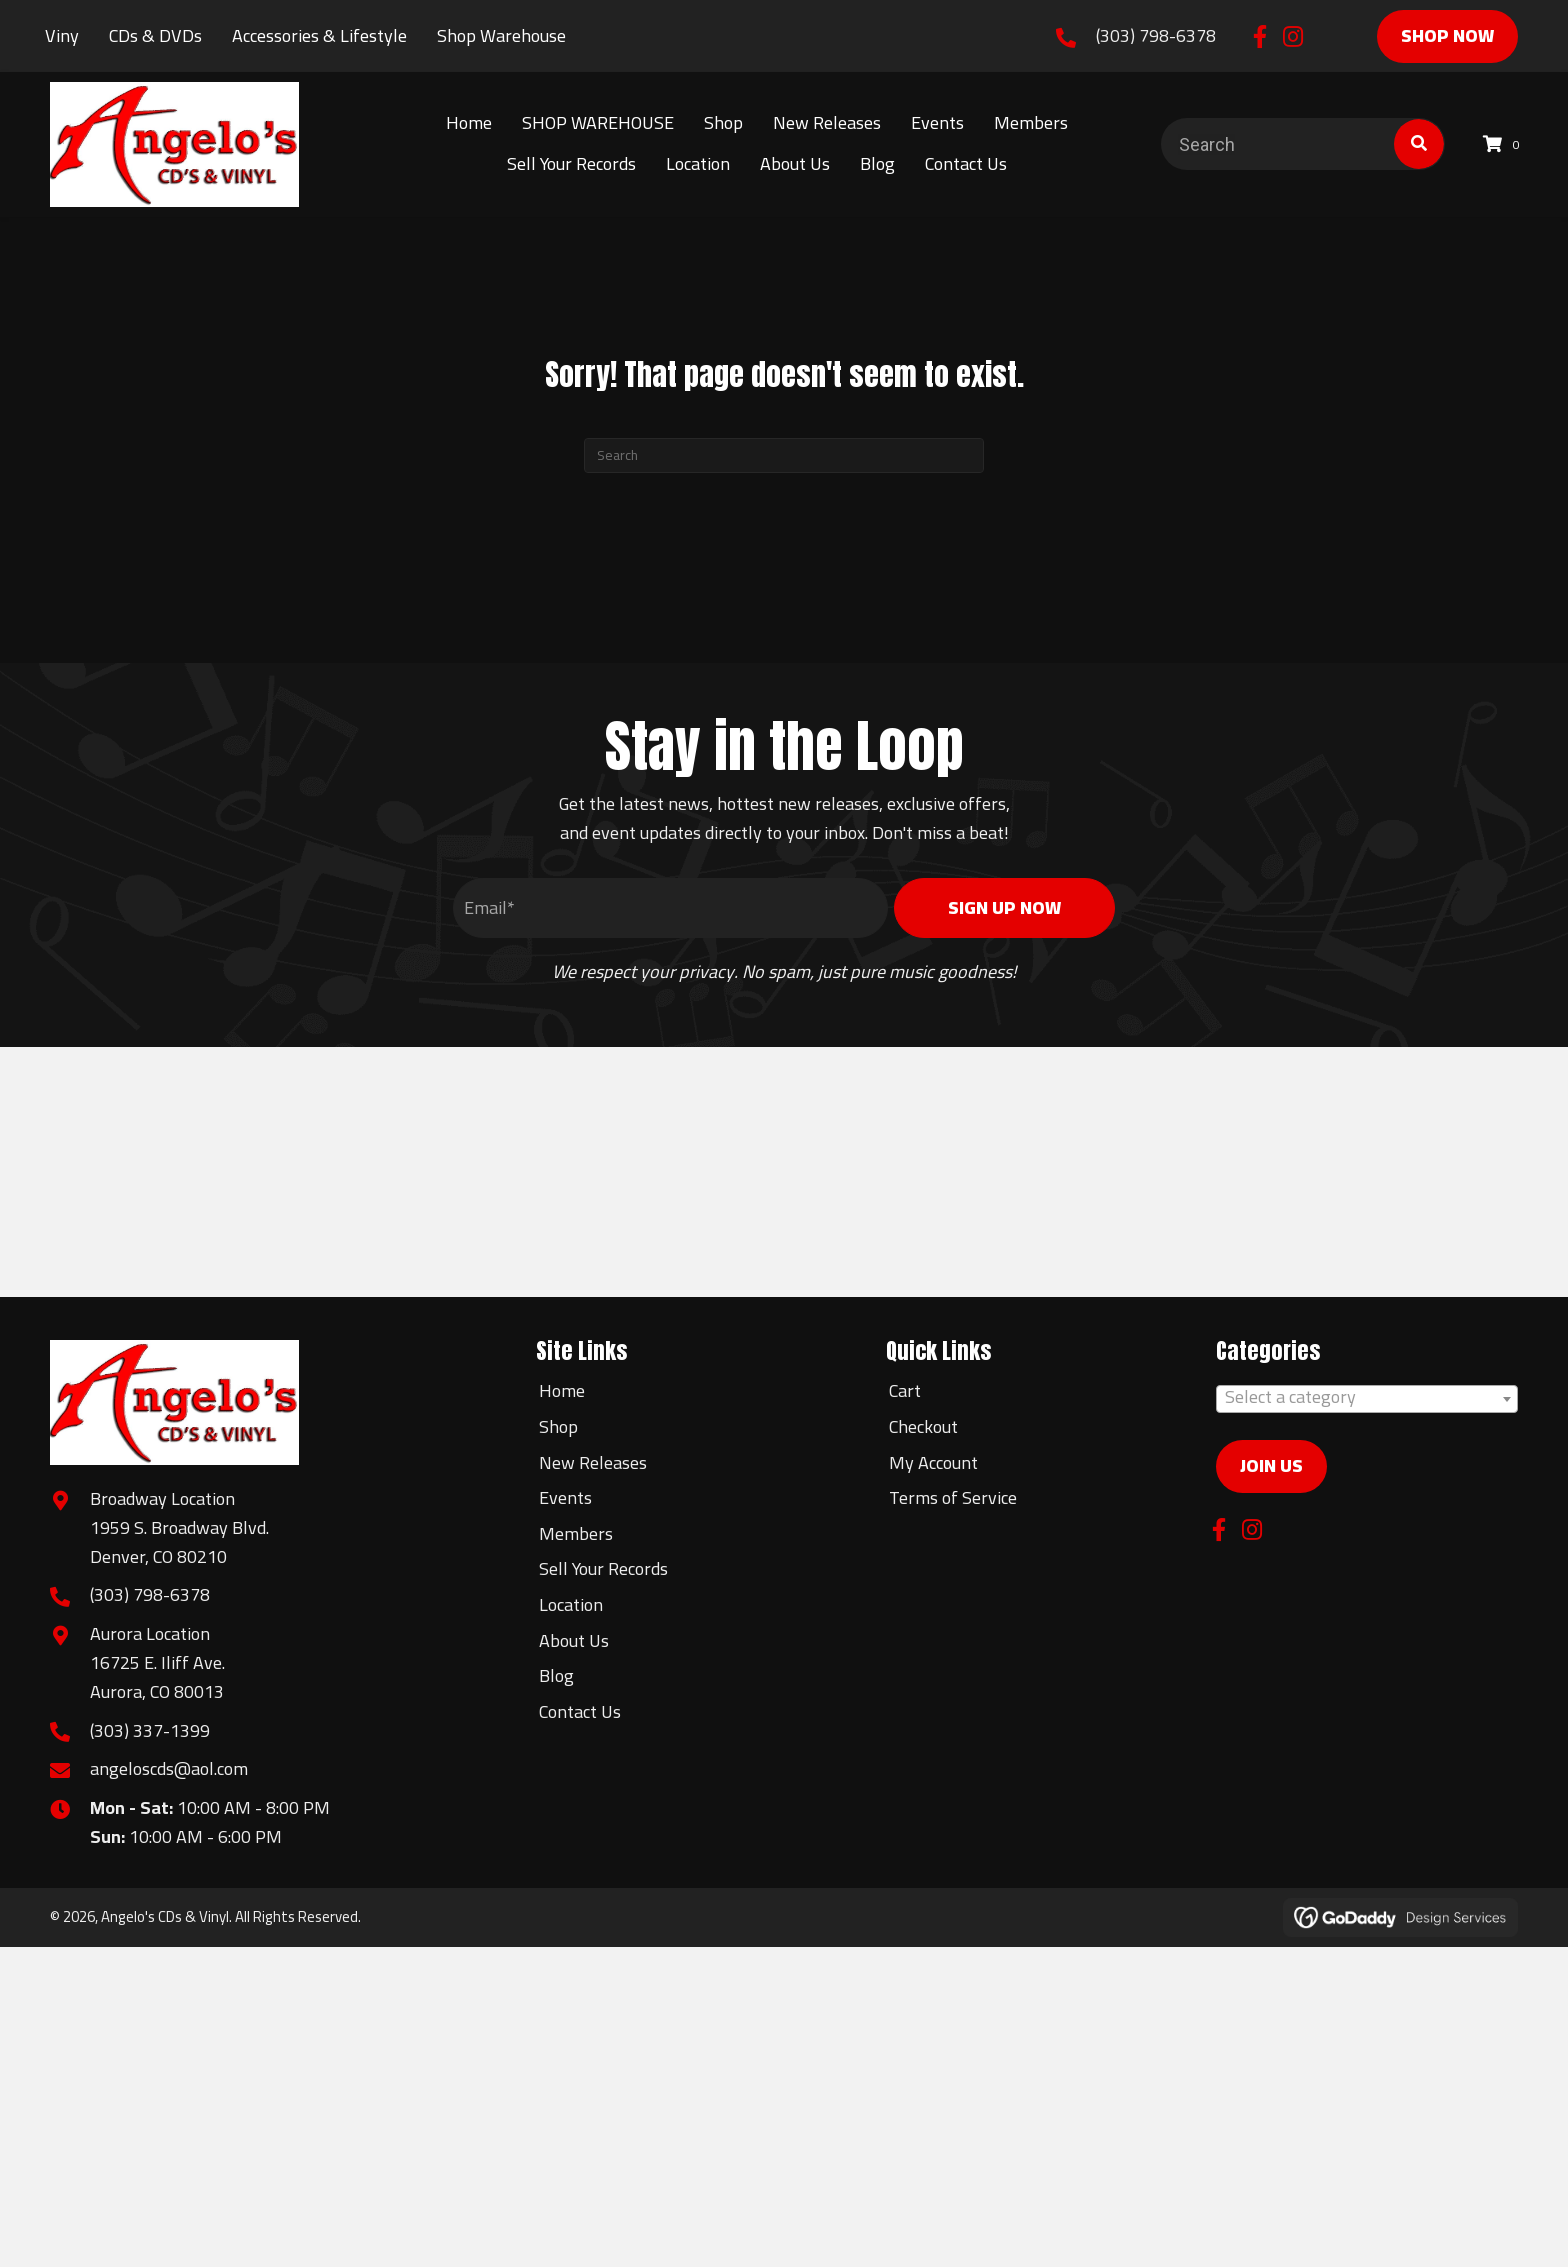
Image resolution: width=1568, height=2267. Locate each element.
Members (576, 1533)
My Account (933, 1462)
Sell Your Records (603, 1568)
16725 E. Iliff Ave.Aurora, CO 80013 (157, 1677)
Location (571, 1604)
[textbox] (1367, 1397)
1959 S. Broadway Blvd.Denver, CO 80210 (179, 1542)
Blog (556, 1675)
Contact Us (580, 1711)
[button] (1259, 36)
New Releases (593, 1462)
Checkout (923, 1426)
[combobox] (1367, 1399)
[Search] (784, 455)
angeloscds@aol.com (169, 1768)
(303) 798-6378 (1156, 35)
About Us (574, 1640)
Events (565, 1497)
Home (562, 1390)
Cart (905, 1390)
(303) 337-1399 (150, 1730)
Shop (558, 1426)
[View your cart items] (1504, 144)
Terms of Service (953, 1497)
